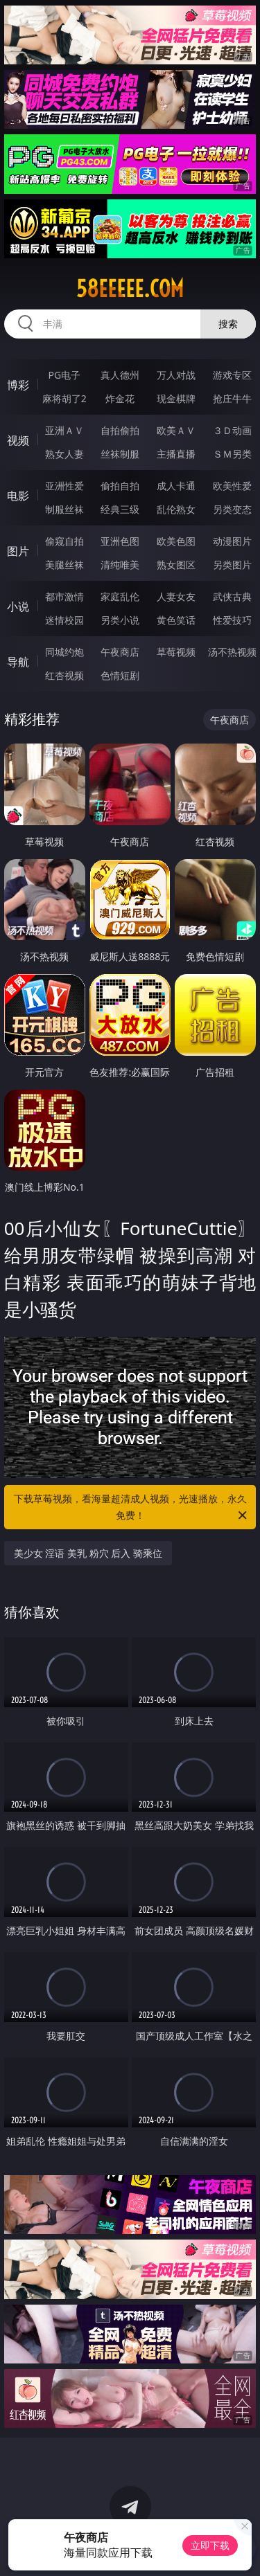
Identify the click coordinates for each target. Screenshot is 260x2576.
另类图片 (232, 564)
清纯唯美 (120, 564)
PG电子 (64, 374)
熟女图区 (176, 564)
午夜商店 (120, 651)
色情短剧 (120, 675)
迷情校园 (64, 620)
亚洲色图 (120, 541)
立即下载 (210, 2545)
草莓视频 (176, 651)
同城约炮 (64, 651)
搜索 (228, 323)
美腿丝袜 (64, 564)
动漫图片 (232, 541)
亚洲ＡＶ (64, 430)
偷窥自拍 (64, 541)
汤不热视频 (232, 651)
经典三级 (120, 509)
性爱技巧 (232, 620)
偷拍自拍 (120, 485)
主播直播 (176, 453)
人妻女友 (176, 596)
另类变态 (232, 509)
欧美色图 (176, 541)
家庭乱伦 (120, 596)
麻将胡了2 (64, 398)
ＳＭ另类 (232, 453)
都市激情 (64, 596)
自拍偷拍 (120, 430)
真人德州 (120, 374)
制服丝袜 (64, 509)
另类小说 (120, 620)
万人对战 (176, 374)
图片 (18, 551)
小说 (18, 606)
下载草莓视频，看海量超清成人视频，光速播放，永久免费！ (132, 1508)
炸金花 (120, 398)
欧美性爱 (232, 485)
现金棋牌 (176, 398)
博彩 (18, 385)
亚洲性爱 (64, 485)
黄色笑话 (176, 620)
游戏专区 (232, 374)
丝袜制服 (120, 453)
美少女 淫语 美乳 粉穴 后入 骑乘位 (88, 1553)
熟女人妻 (64, 453)
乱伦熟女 (176, 509)
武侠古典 (232, 596)
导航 (18, 661)
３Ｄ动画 (232, 430)
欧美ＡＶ (176, 430)
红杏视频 (64, 675)
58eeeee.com (130, 289)
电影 (18, 495)
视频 (18, 440)
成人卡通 (176, 485)
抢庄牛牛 (232, 398)
